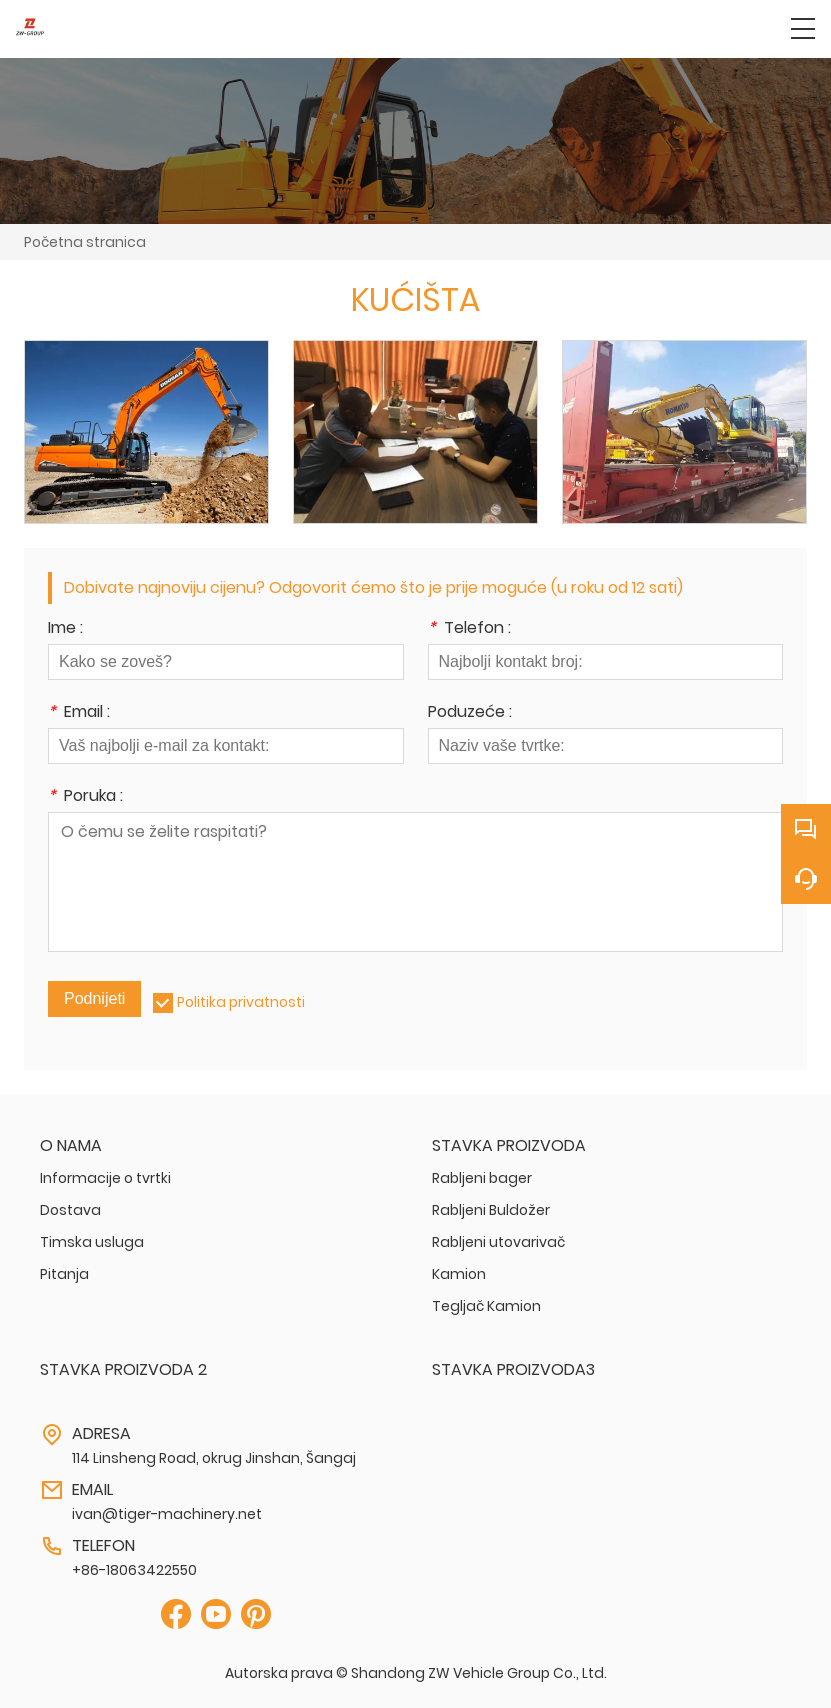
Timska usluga (92, 1242)
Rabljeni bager (482, 1178)
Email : (79, 713)
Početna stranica (85, 242)
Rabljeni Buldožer (491, 1210)
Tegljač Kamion (486, 1306)
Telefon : (469, 629)
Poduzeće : (470, 713)
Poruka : (85, 797)
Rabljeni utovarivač (498, 1242)
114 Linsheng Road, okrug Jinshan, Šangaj (214, 1458)
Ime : (65, 629)
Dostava (70, 1210)
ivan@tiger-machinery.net (167, 1514)
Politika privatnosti (241, 1002)
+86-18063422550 (134, 1570)
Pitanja (64, 1274)
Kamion (459, 1274)
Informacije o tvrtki (105, 1178)
